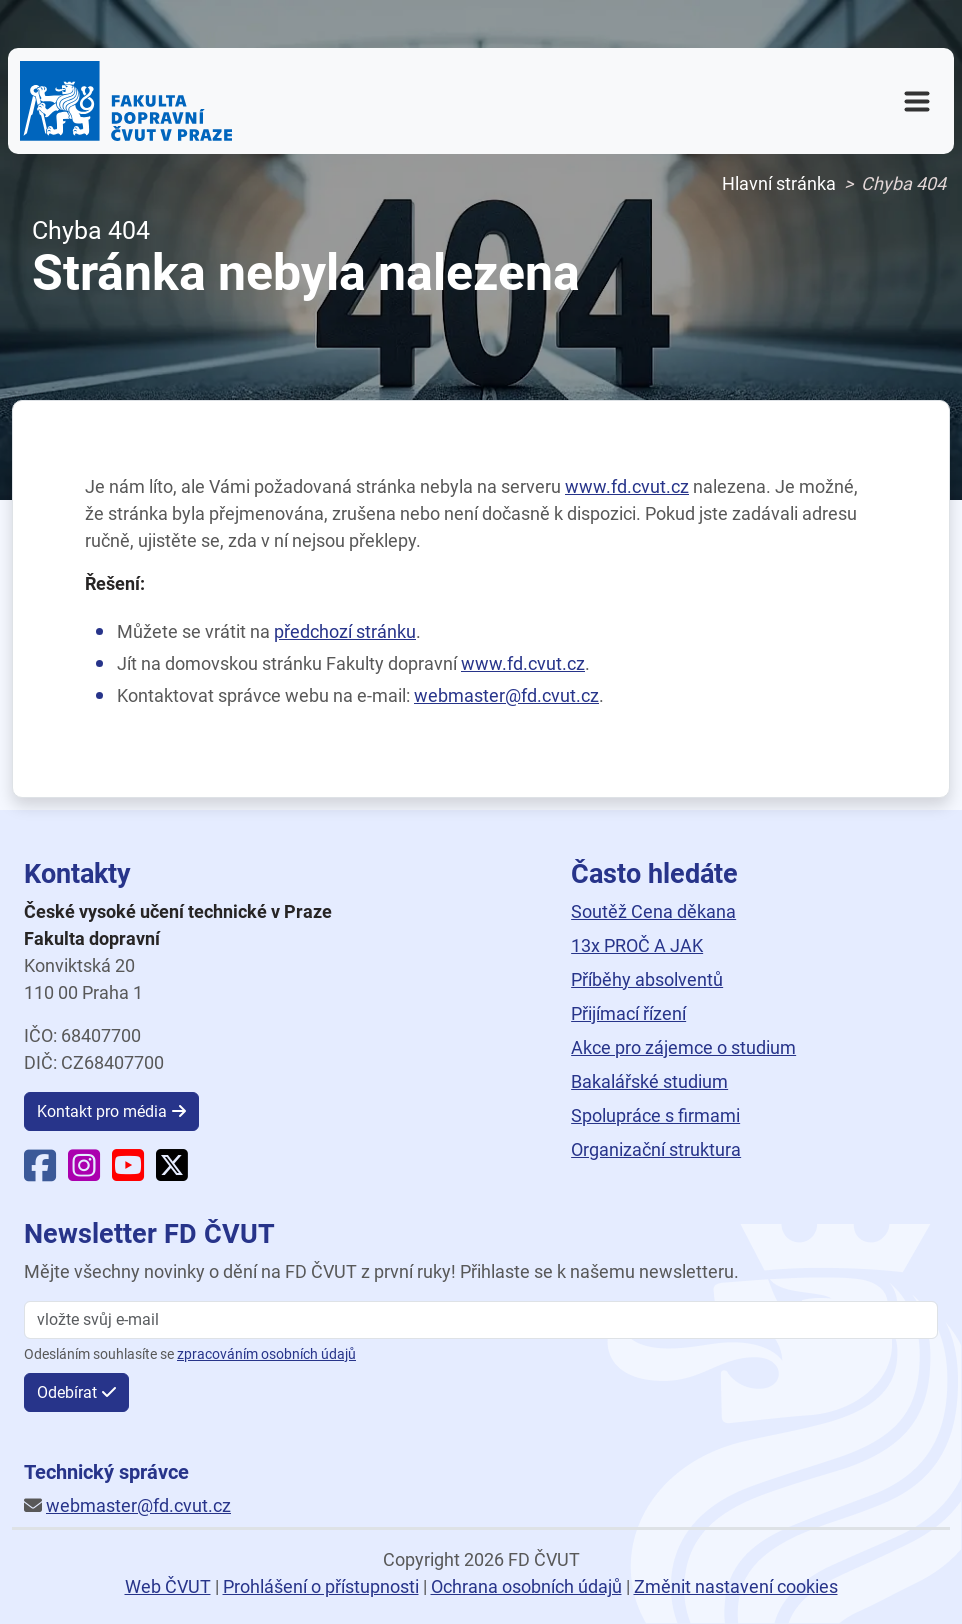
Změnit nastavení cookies (736, 1586)
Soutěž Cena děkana (653, 911)
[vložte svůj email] (481, 1320)
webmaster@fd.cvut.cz (506, 695)
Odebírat (67, 1392)
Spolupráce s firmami (655, 1115)
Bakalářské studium (649, 1081)
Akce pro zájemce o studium (683, 1047)
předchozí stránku (345, 631)
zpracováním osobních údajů (266, 1354)
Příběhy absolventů (647, 979)
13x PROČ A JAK (637, 945)
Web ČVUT (168, 1586)
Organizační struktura (656, 1149)
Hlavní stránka (779, 183)
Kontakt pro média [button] (102, 1111)
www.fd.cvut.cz (627, 486)
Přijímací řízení (628, 1013)
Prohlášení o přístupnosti (321, 1586)
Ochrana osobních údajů (526, 1586)
